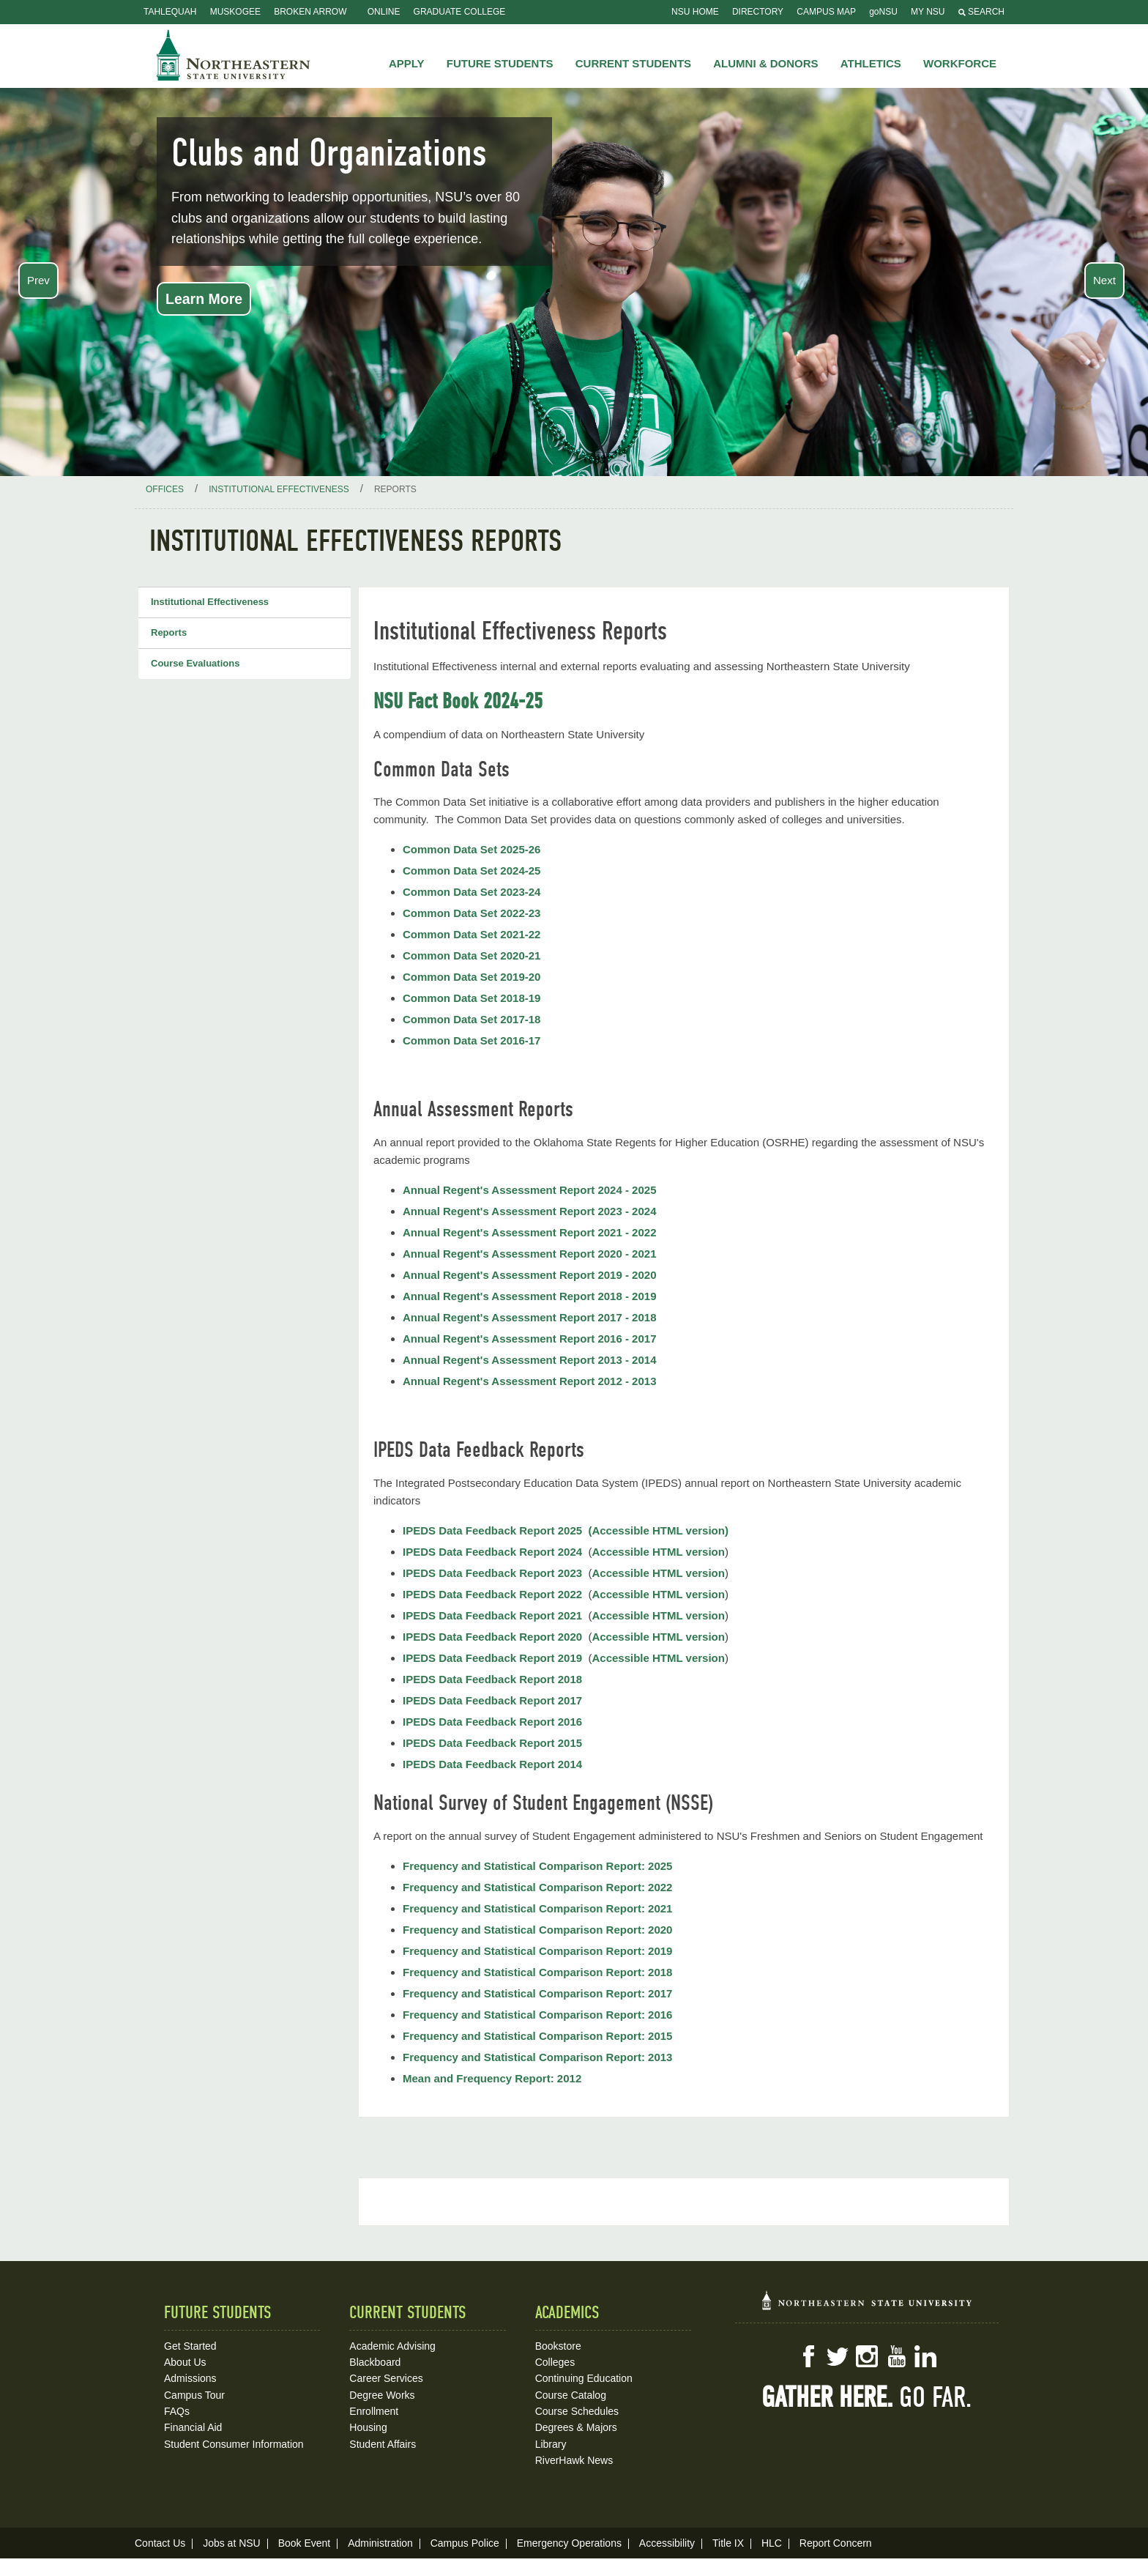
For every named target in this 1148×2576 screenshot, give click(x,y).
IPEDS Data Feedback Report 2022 (492, 1594)
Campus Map (826, 12)
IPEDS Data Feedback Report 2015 (492, 1743)
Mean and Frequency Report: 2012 (492, 2078)
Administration (380, 2543)
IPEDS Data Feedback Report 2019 (492, 1658)
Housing (368, 2427)
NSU (233, 55)
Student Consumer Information (234, 2444)
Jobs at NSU (232, 2543)
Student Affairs (382, 2444)
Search (981, 12)
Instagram (867, 2356)
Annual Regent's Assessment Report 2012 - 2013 (529, 1381)
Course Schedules (577, 2411)
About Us (185, 2362)
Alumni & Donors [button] (765, 63)
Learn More (203, 299)
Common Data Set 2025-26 (471, 849)
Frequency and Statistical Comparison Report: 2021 (537, 1908)
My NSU (927, 12)
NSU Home (695, 12)
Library (551, 2444)
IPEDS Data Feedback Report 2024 (492, 1551)
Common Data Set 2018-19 (471, 998)
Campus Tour (194, 2395)
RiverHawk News (574, 2460)
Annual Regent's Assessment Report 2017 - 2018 (529, 1317)
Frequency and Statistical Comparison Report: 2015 (537, 2036)
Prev (38, 280)
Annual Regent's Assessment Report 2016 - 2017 (529, 1338)
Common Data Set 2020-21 (471, 955)
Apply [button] (407, 63)
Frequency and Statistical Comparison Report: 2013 (537, 2057)
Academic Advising (392, 2346)
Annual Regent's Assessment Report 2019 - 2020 (529, 1275)
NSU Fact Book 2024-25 (458, 701)
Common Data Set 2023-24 (471, 892)
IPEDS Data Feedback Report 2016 (492, 1721)
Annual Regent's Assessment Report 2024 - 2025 (529, 1190)
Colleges (555, 2362)
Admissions (190, 2378)
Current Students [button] (633, 63)
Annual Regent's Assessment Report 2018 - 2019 (529, 1296)
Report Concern (836, 2543)
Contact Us (160, 2543)
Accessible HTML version (658, 1551)
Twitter (838, 2356)
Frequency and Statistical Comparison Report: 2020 (537, 1929)
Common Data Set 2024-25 (471, 870)
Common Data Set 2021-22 (471, 934)
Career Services (385, 2378)
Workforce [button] (959, 63)
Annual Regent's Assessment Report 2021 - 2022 (529, 1232)
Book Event (304, 2543)
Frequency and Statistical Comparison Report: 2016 (537, 2014)
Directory (757, 12)
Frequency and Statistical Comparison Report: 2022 (537, 1887)
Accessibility (667, 2543)
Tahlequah (170, 12)
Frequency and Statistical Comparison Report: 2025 (537, 1866)
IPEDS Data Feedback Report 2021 (492, 1615)
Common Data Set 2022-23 (471, 913)
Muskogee (235, 12)
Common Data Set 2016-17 (471, 1040)
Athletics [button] (870, 63)
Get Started (190, 2346)
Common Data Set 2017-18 (471, 1019)
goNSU (883, 12)
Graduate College (460, 12)
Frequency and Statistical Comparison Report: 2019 (537, 1951)
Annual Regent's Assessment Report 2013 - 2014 (529, 1360)
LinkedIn (925, 2356)
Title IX (728, 2543)
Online (384, 12)
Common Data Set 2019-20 (471, 976)
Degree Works (381, 2395)
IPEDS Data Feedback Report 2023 (492, 1573)
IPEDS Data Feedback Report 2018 (492, 1679)
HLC (771, 2543)
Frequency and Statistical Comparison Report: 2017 (537, 1993)
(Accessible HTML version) (658, 1530)
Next (1104, 280)
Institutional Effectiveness (210, 601)
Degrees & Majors (576, 2427)
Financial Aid (193, 2427)
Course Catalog (570, 2395)
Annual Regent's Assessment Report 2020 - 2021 (529, 1253)
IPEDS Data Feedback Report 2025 (492, 1530)
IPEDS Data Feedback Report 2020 (494, 1636)
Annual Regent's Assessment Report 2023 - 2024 (529, 1211)
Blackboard (374, 2362)
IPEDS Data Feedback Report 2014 (492, 1764)
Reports (169, 632)
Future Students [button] (500, 63)
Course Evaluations (195, 663)
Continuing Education (584, 2378)
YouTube (896, 2356)
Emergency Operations (569, 2543)
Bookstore (558, 2346)
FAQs (177, 2411)
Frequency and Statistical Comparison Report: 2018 (537, 1972)
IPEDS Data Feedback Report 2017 (492, 1700)
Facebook (808, 2356)
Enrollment (373, 2411)
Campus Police (464, 2543)
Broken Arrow (310, 12)
